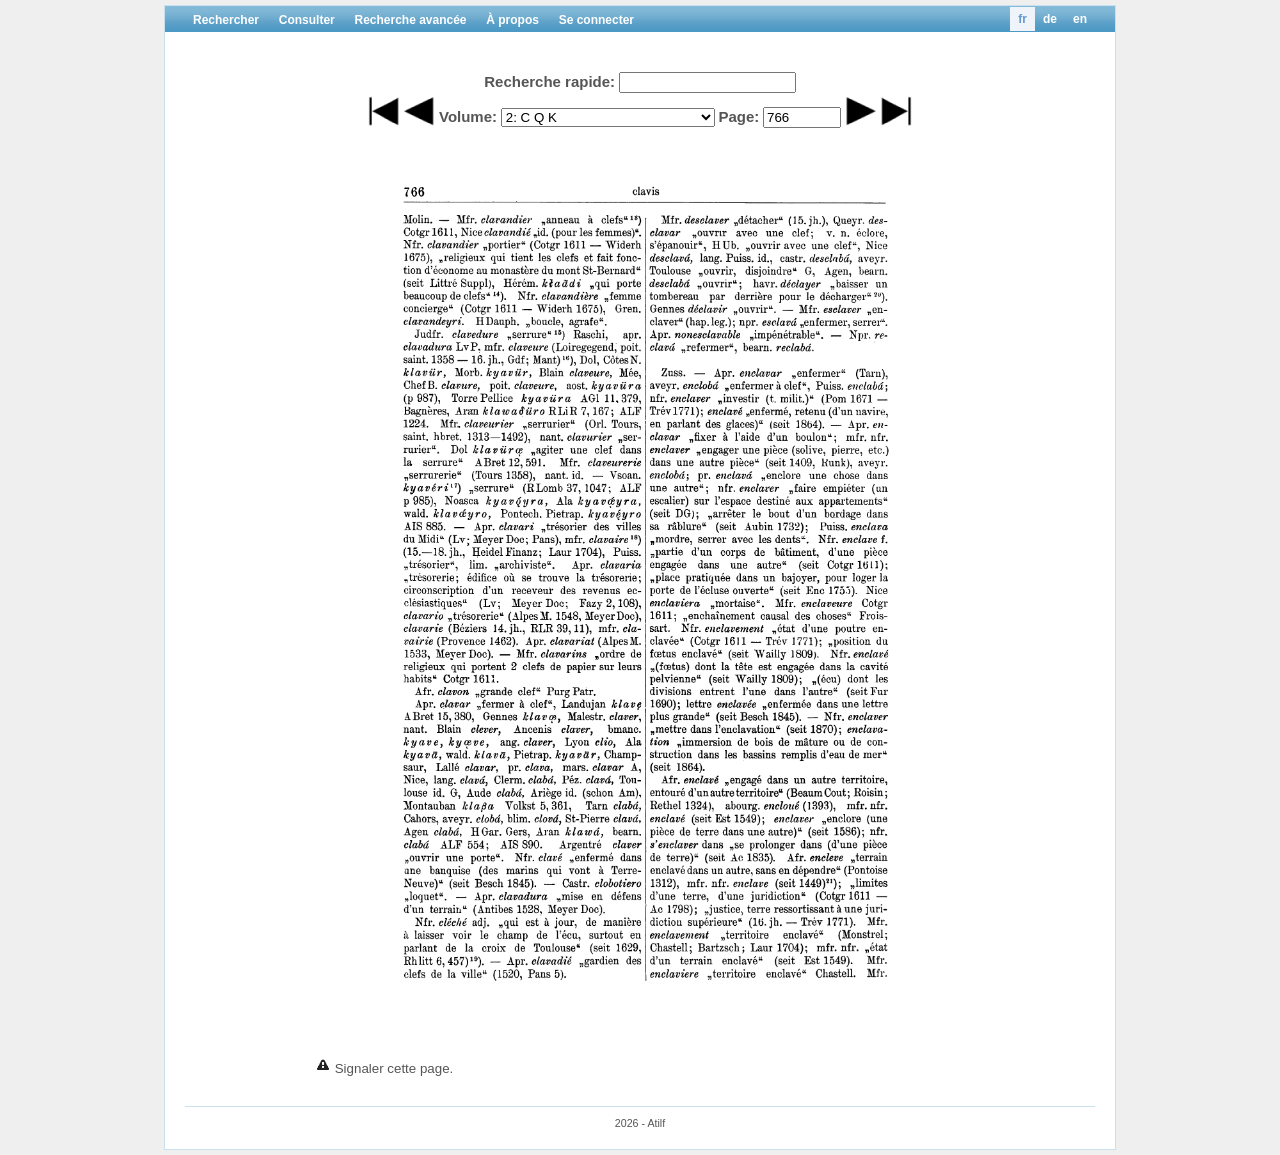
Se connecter (596, 20)
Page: (738, 116)
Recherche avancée (410, 20)
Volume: (468, 116)
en (1080, 19)
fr (1022, 19)
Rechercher (226, 20)
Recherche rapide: (549, 81)
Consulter (307, 20)
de (1050, 19)
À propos (512, 20)
